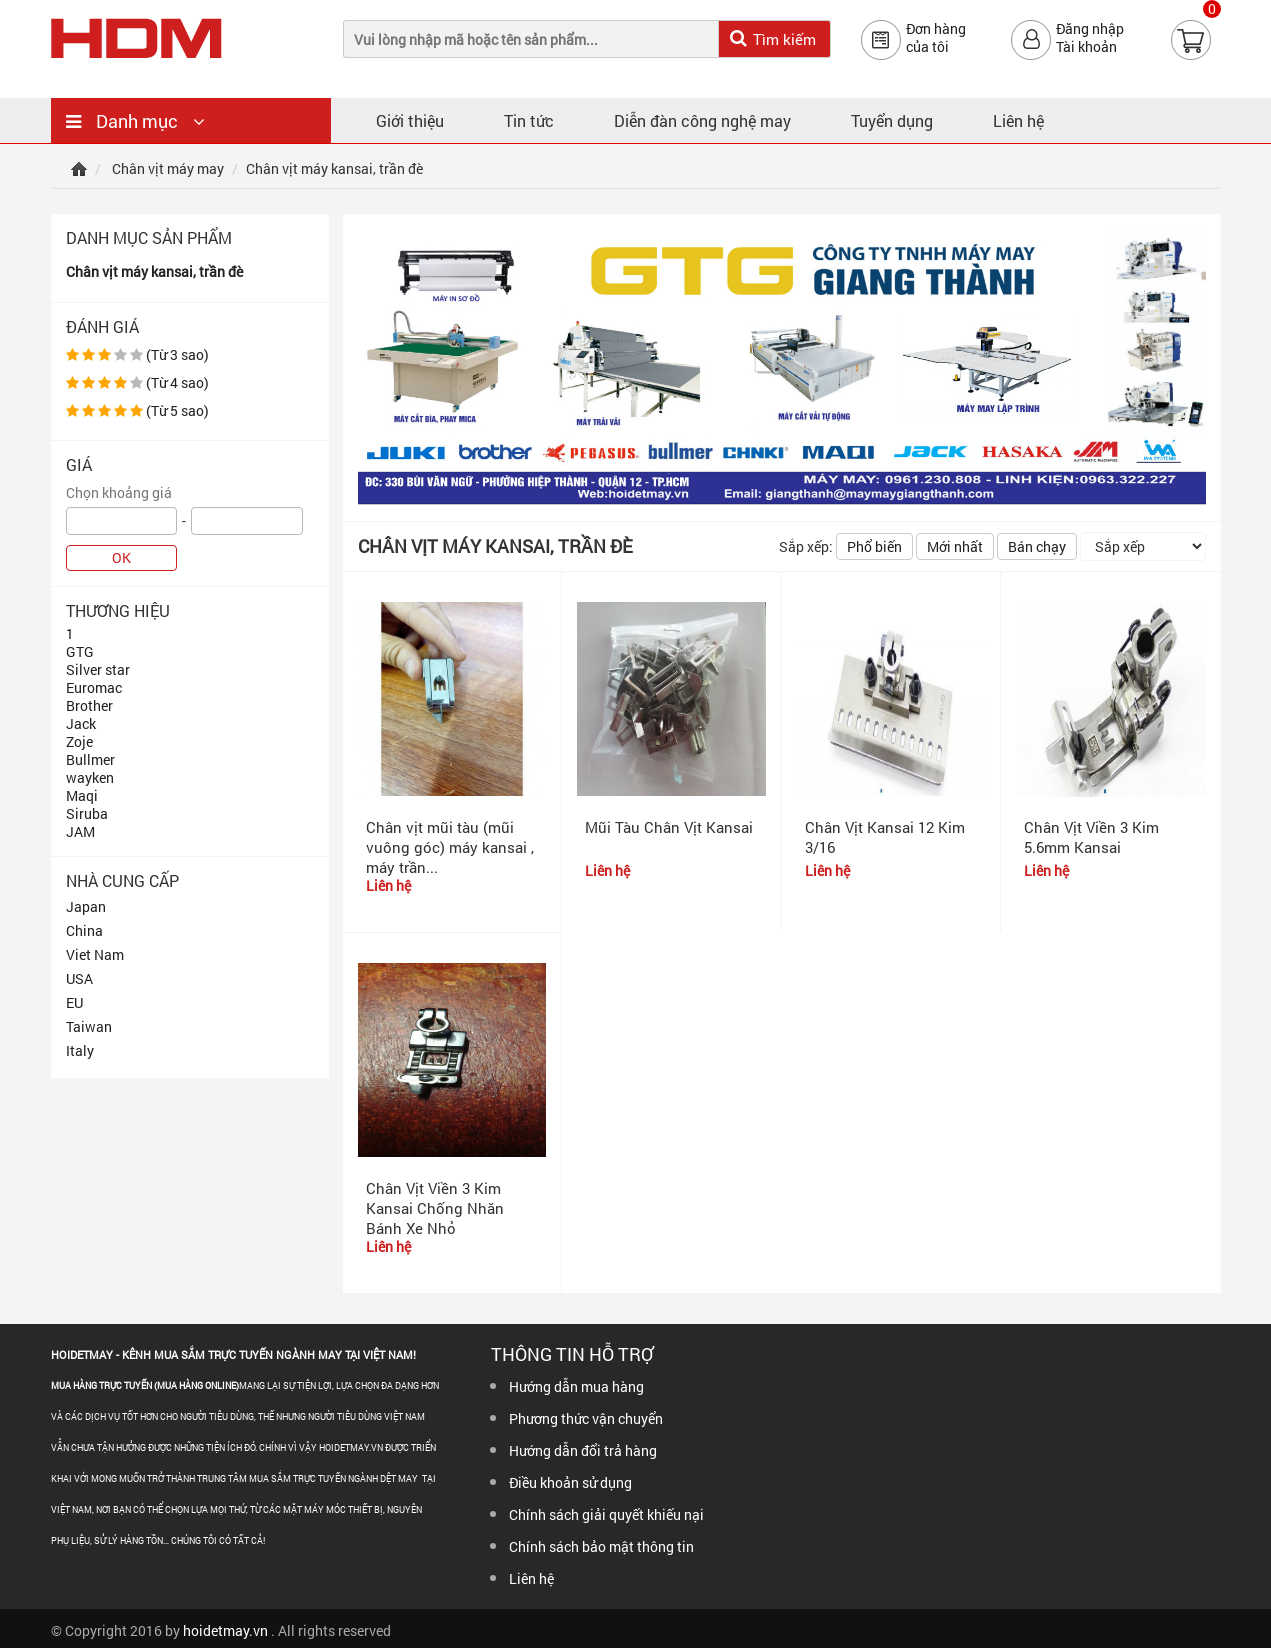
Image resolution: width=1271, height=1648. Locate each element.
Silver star (98, 669)
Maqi (82, 795)
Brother (89, 705)
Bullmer (90, 759)
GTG (80, 651)
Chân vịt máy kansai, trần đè (154, 271)
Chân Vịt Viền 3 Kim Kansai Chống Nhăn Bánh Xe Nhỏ (435, 1208)
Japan (86, 906)
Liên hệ (1018, 120)
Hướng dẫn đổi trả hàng (583, 1450)
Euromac (94, 687)
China (84, 930)
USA (79, 978)
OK (121, 557)
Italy (80, 1050)
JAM (80, 831)
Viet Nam (95, 954)
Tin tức (529, 120)
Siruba (87, 813)
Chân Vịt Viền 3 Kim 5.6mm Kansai (1091, 837)
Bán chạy (1037, 546)
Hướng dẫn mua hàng (576, 1386)
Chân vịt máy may (168, 168)
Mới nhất (955, 546)
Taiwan (89, 1026)
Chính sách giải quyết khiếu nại (606, 1514)
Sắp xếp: (806, 546)
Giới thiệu (410, 120)
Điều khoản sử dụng (570, 1482)
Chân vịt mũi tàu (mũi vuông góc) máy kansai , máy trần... (450, 847)
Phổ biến (874, 546)
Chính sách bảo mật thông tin (601, 1546)
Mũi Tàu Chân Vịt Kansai (669, 827)
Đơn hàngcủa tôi (936, 38)
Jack (81, 723)
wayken (90, 777)
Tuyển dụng (892, 120)
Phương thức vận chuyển (586, 1418)
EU (74, 1002)
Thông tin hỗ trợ (572, 1354)
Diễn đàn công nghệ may (702, 120)
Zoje (79, 741)
